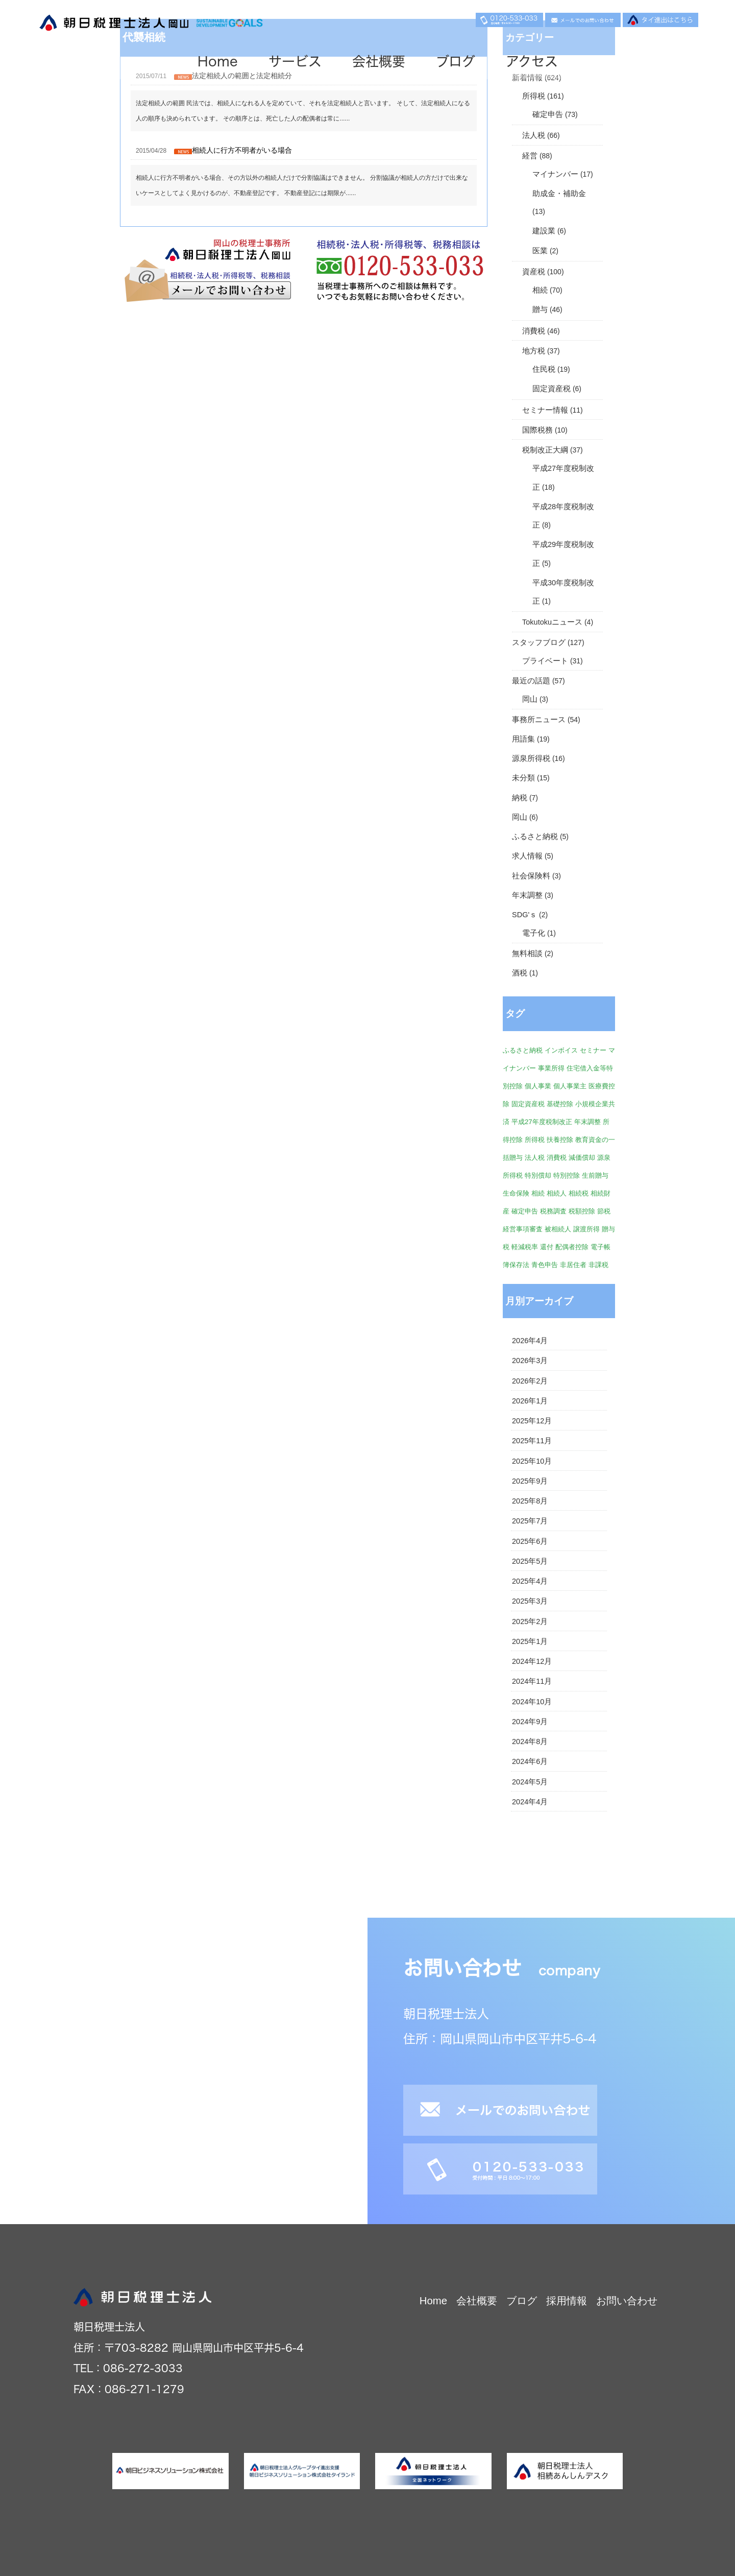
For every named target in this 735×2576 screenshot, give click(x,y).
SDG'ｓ (524, 915)
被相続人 (558, 1229)
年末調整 (527, 895)
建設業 (543, 231)
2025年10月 (532, 1461)
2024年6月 (530, 1761)
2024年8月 (530, 1741)
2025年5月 (530, 1561)
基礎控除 (560, 1104)
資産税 (533, 272)
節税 (603, 1211)
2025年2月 (530, 1621)
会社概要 (378, 61)
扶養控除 (560, 1139)
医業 (540, 251)
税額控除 (582, 1211)
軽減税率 (524, 1247)
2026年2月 (530, 1381)
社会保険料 (531, 876)
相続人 (557, 1193)
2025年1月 (530, 1641)
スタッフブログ (539, 642)
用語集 (523, 739)
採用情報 (566, 2300)
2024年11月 (532, 1681)
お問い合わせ (626, 2300)
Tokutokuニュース (552, 622)
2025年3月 (530, 1601)
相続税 (579, 1193)
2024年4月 (530, 1802)
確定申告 (547, 114)
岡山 (529, 699)
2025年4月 (530, 1581)
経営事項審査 (523, 1229)
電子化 (533, 933)
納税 (519, 798)
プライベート (545, 661)
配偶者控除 (572, 1247)
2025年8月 (530, 1501)
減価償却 (582, 1157)
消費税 (533, 331)
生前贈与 (595, 1175)
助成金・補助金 (559, 193)
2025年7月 (530, 1521)
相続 (540, 290)
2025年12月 (532, 1421)
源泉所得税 (531, 758)
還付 (546, 1247)
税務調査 (553, 1211)
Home (218, 61)
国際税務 (537, 430)
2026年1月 (530, 1401)
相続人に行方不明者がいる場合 (242, 150)
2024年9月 (530, 1722)
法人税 (533, 135)
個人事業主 (569, 1086)
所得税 (533, 96)
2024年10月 (532, 1702)
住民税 (543, 369)
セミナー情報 (545, 410)
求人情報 (527, 856)
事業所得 (551, 1068)
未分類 (523, 778)
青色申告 (544, 1265)
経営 (529, 156)
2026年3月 (530, 1360)
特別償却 (538, 1175)
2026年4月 (530, 1341)
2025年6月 (530, 1541)
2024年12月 (532, 1661)
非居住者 (573, 1265)
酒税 (519, 973)
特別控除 (566, 1175)
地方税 (533, 351)
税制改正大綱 (545, 450)
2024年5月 (530, 1782)
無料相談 (527, 953)
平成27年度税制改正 (541, 1122)
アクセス (532, 61)
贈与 (540, 309)
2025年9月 (530, 1481)
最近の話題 (531, 681)
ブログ (455, 61)
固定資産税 (551, 389)
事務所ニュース (539, 719)
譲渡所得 (586, 1229)
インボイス (561, 1050)
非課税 (598, 1265)
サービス (295, 61)
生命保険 (516, 1193)
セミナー (593, 1050)
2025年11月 (532, 1441)
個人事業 (538, 1086)
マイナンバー (555, 174)
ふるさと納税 (535, 836)
